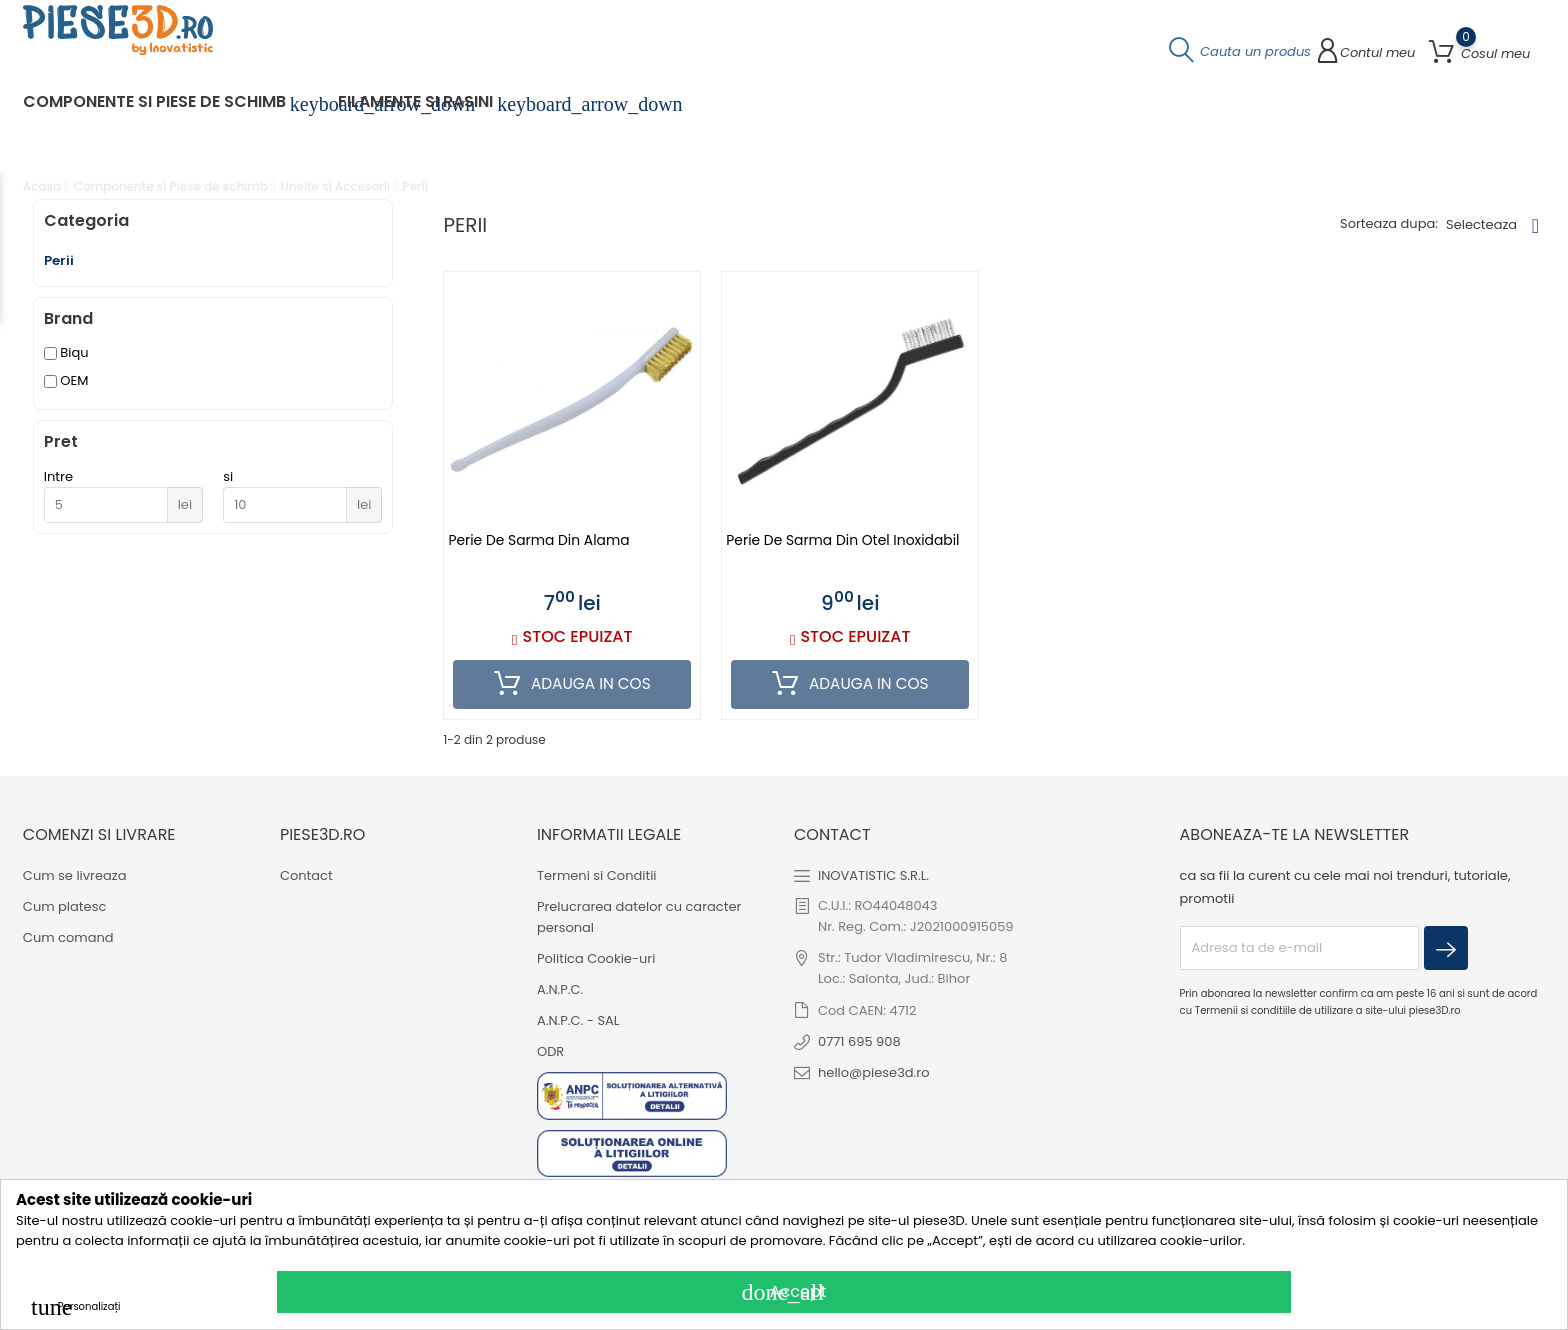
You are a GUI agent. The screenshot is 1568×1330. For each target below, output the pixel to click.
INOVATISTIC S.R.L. (873, 875)
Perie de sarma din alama (539, 545)
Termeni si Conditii (597, 875)
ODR (550, 1051)
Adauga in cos (572, 690)
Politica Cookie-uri (596, 958)
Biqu (74, 358)
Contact (306, 875)
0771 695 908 (859, 1041)
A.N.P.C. (560, 989)
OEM (74, 386)
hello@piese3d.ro (874, 1072)
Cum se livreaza (75, 875)
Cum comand (68, 937)
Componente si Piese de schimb (166, 107)
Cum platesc (64, 906)
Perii (59, 265)
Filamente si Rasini (427, 107)
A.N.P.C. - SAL (578, 1020)
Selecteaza (1481, 229)
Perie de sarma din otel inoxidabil (844, 545)
